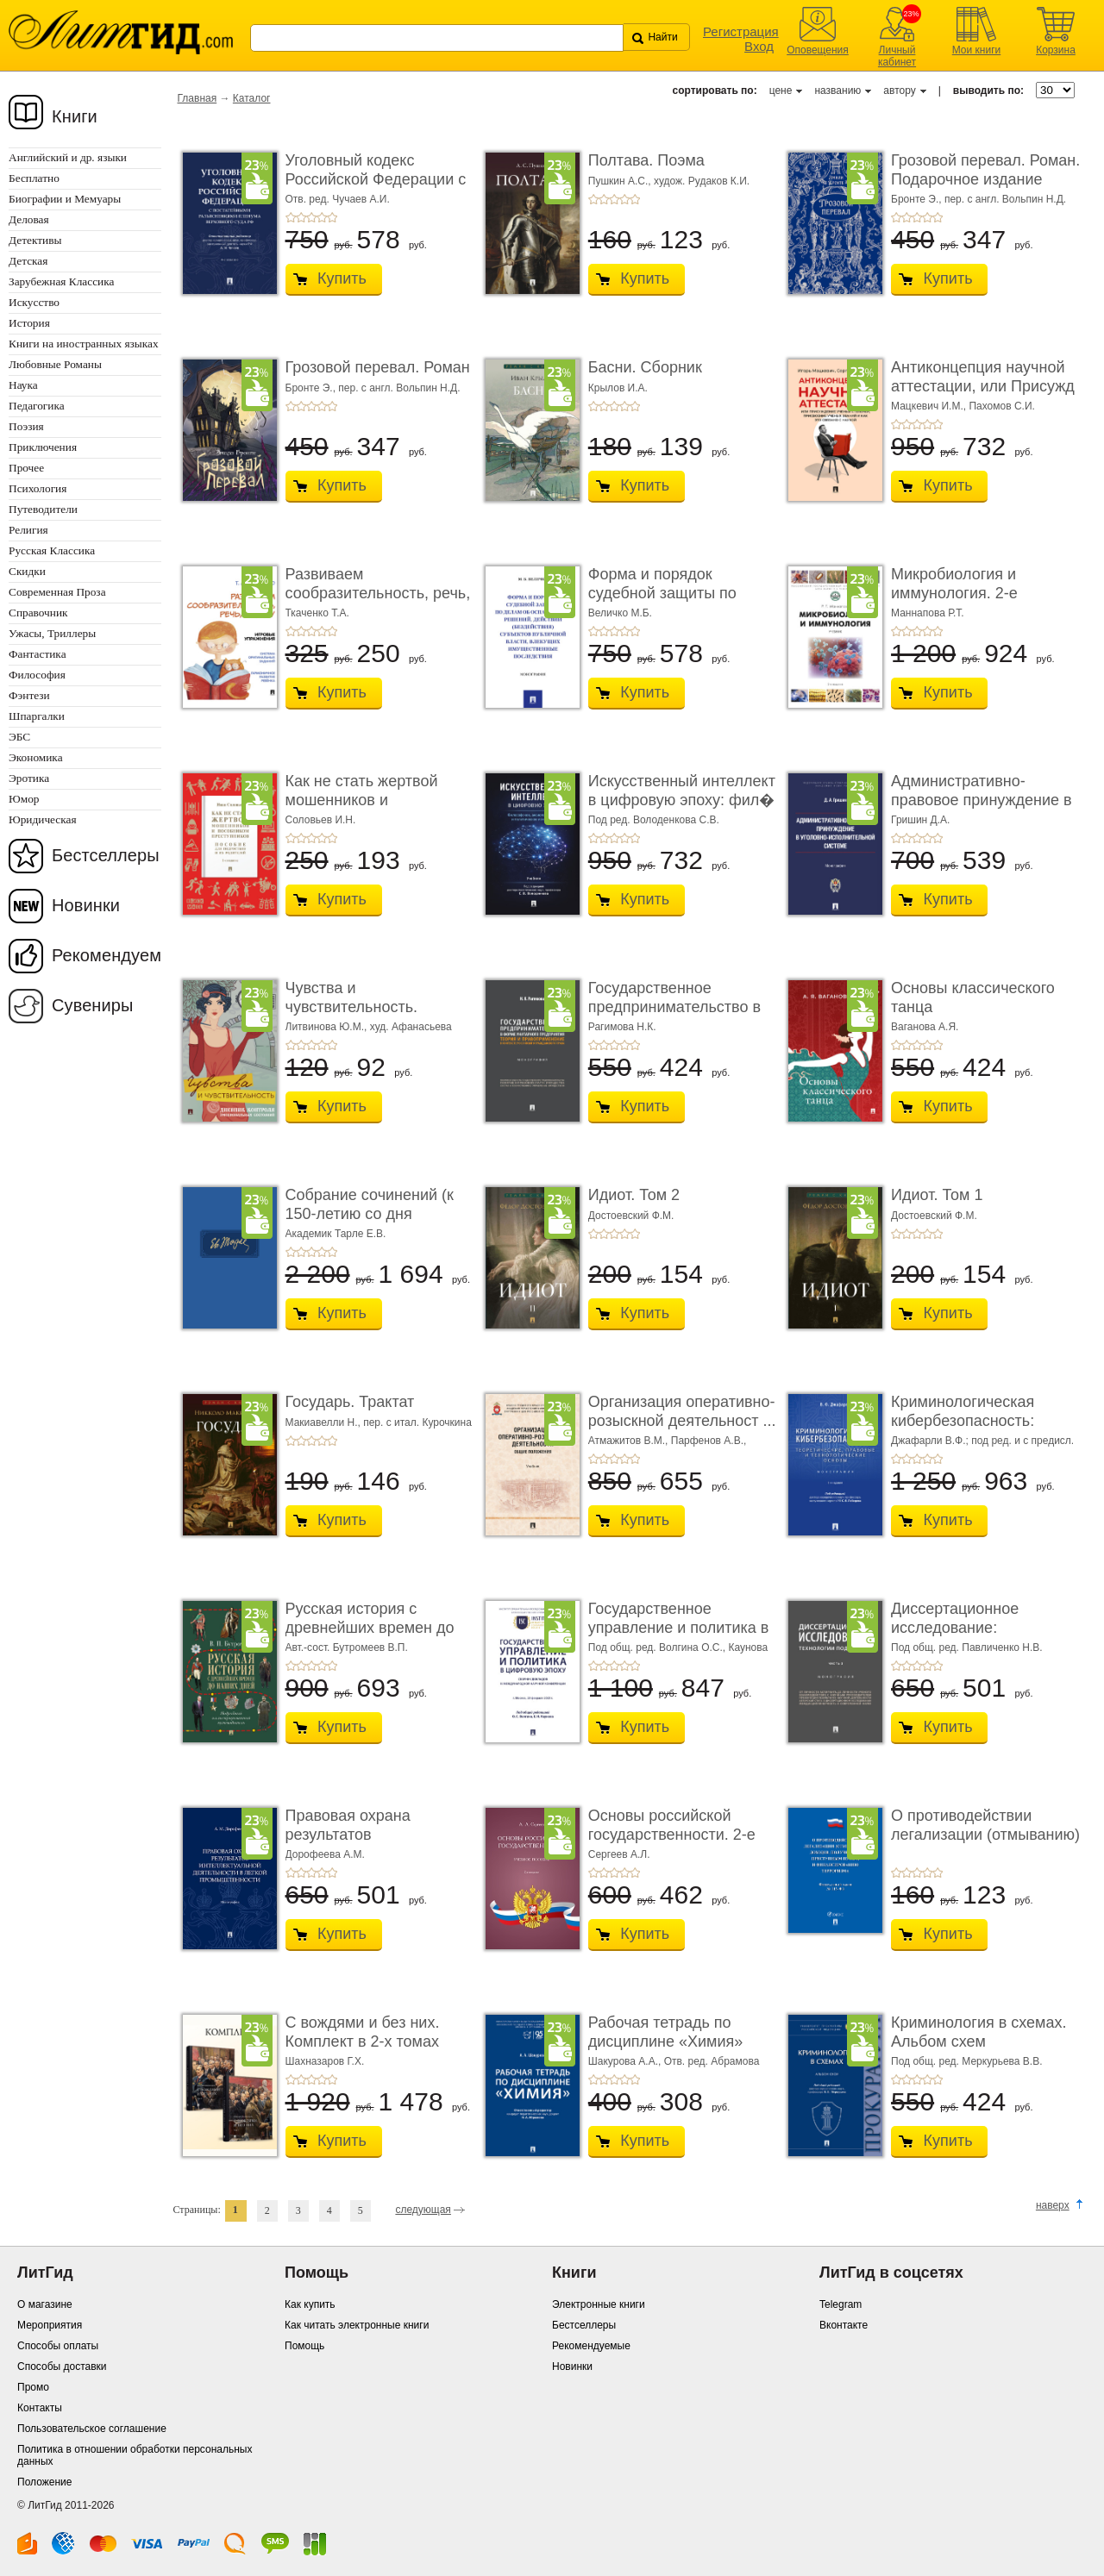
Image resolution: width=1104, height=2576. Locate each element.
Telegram (840, 2304)
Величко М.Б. (620, 613)
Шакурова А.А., (626, 2061)
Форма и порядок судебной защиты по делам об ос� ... (662, 593)
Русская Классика (52, 550)
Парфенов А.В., (709, 1441)
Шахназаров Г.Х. (325, 2061)
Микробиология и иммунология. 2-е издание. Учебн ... (955, 593)
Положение (44, 2482)
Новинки (86, 905)
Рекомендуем (106, 955)
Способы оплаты (57, 2346)
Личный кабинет (897, 56)
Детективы (35, 240)
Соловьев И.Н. (320, 820)
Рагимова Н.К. (622, 1027)
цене (781, 90)
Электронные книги (598, 2304)
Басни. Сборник (645, 367)
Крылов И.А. (618, 388)
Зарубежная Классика (61, 281)
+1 (290, 217)
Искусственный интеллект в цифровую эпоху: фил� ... (681, 799)
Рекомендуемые (591, 2346)
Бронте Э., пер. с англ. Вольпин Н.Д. (978, 199)
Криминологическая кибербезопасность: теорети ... (962, 1420)
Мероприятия (49, 2325)
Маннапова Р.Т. (927, 613)
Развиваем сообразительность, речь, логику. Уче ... (378, 593)
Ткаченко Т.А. (317, 613)
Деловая (29, 219)
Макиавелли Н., (324, 1422)
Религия (28, 529)
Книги (74, 116)
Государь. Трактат (350, 1401)
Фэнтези (29, 695)
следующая (422, 2210)
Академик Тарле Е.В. (335, 1234)
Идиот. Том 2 (634, 1195)
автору (899, 90)
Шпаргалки (37, 716)
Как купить (310, 2304)
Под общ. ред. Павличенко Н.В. (967, 1647)
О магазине (44, 2304)
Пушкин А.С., (621, 181)
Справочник (38, 612)
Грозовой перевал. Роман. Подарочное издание (985, 170)
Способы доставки (62, 2366)
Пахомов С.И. (1001, 406)
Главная (197, 98)
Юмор (24, 798)
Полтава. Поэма (646, 160)
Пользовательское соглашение (91, 2429)
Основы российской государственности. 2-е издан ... (672, 1834)
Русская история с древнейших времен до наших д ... (370, 1627)
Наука (23, 384)
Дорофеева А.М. (325, 1854)
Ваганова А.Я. (924, 1027)
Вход (759, 46)
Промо (33, 2387)
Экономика (36, 757)
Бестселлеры (106, 855)
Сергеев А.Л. (619, 1854)
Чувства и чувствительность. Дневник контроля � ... (369, 1006)
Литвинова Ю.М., (327, 1027)
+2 (301, 217)
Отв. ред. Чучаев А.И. (337, 199)
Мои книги (976, 50)
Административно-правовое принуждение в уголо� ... (981, 799)
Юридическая (43, 819)
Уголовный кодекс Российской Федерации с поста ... (376, 179)
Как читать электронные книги (357, 2325)
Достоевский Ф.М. (631, 1216)
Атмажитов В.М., (629, 1441)
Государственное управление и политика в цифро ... (678, 1627)
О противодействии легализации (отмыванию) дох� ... (985, 1834)
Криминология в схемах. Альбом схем (978, 2032)
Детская (28, 260)
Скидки (27, 571)
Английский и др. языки (68, 157)
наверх (1053, 2205)
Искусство (34, 302)
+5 (332, 217)
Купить (342, 278)
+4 (322, 217)
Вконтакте (843, 2325)
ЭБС (19, 736)
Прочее (26, 467)
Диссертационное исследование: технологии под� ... (962, 1627)
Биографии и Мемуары (65, 198)
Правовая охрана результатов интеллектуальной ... (360, 1834)
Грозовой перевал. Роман (377, 367)
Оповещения (818, 50)
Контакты (39, 2408)
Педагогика (37, 405)
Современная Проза (57, 591)
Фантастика (37, 653)
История (29, 322)
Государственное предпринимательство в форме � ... (674, 1006)
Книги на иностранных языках (84, 343)
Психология (37, 488)
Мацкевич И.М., (930, 406)
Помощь (304, 2346)
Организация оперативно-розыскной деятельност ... (682, 1411)
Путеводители (43, 509)
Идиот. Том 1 (936, 1195)
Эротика (29, 778)
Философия (37, 674)
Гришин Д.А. (920, 820)
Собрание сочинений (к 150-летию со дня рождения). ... (369, 1213)
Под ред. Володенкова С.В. (653, 820)
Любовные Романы (55, 364)
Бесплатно (34, 178)
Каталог (252, 98)
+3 (311, 217)
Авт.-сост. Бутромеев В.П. (346, 1647)
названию (837, 90)
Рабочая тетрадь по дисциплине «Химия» (665, 2032)
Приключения (43, 447)
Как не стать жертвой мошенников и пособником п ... (361, 799)
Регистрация (741, 31)
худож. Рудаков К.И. (702, 181)
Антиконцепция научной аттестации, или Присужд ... (983, 386)
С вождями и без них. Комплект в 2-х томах (362, 2032)
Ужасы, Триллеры (52, 633)
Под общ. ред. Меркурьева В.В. (966, 2061)
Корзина (1056, 50)
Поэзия (26, 426)
